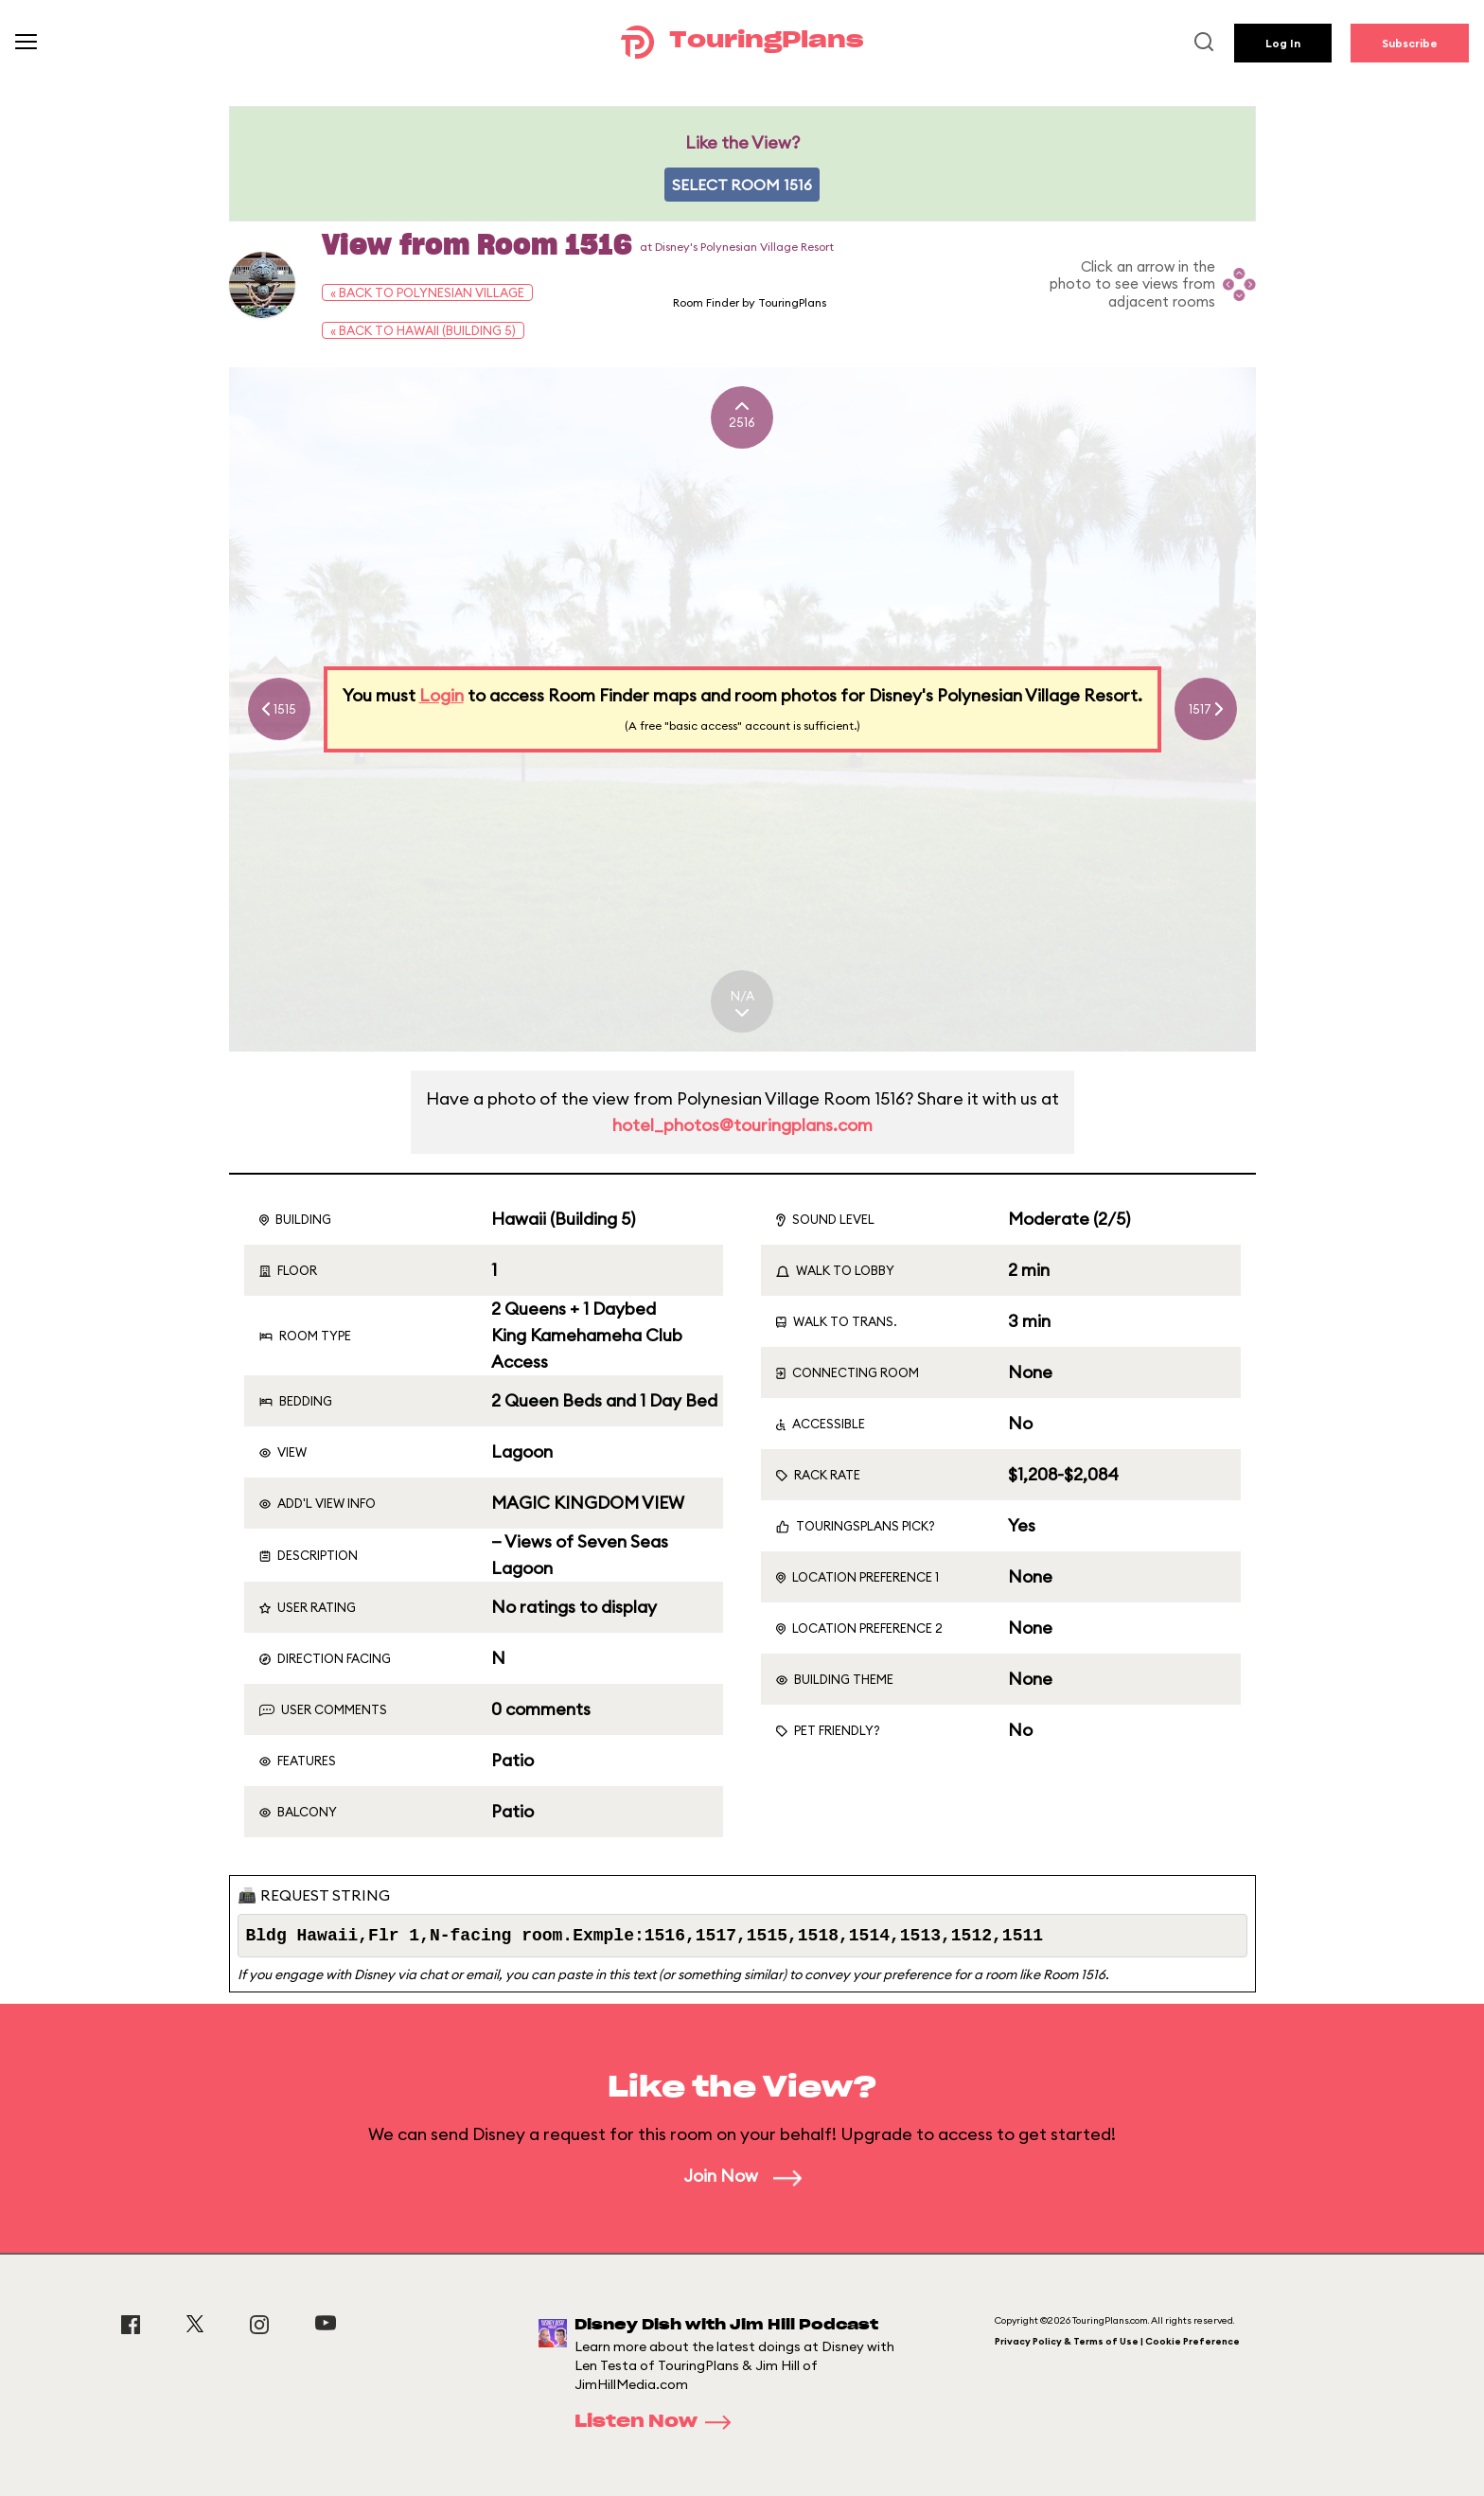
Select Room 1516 (742, 184)
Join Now (742, 2175)
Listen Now (658, 2422)
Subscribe (1410, 43)
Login (441, 695)
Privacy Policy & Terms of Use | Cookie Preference (1117, 2341)
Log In (1282, 43)
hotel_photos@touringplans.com (742, 1125)
